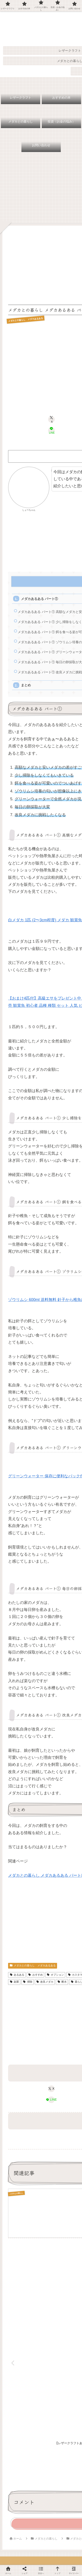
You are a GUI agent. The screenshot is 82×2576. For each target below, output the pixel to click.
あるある (16, 1974)
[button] (41, 2570)
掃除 (27, 1981)
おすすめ (35, 1974)
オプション (55, 1974)
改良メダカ (45, 1981)
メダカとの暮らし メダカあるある (32, 1965)
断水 (62, 1981)
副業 (14, 1981)
